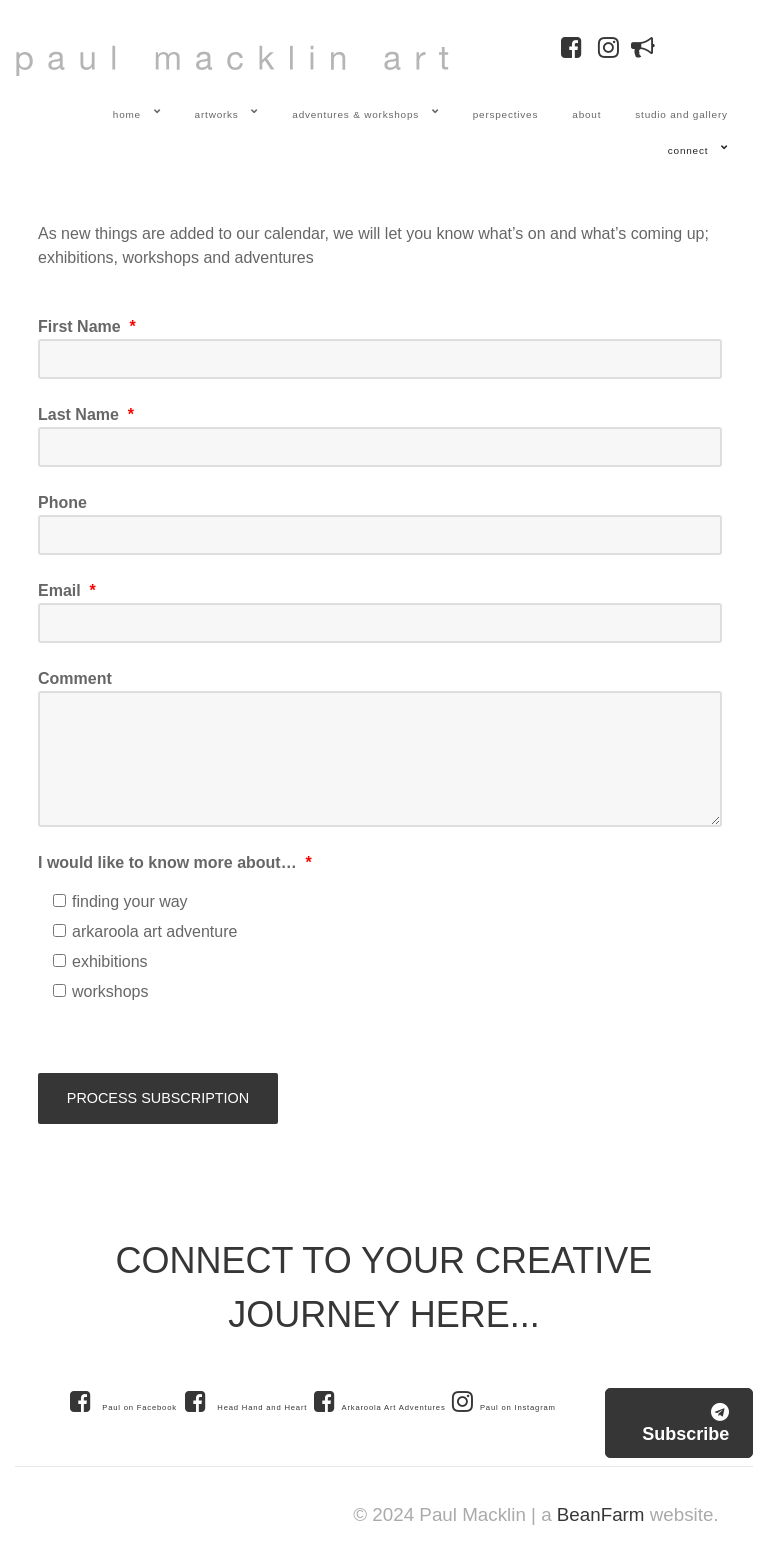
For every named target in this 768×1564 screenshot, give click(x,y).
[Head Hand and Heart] (247, 1401)
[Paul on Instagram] (504, 1401)
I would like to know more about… (175, 862)
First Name (87, 326)
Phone (62, 502)
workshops (100, 991)
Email (67, 590)
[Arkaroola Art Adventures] (383, 1401)
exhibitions (100, 961)
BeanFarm (601, 1514)
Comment (75, 678)
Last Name (86, 414)
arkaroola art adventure (145, 931)
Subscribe (685, 1423)
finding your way (120, 901)
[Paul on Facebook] (122, 1401)
